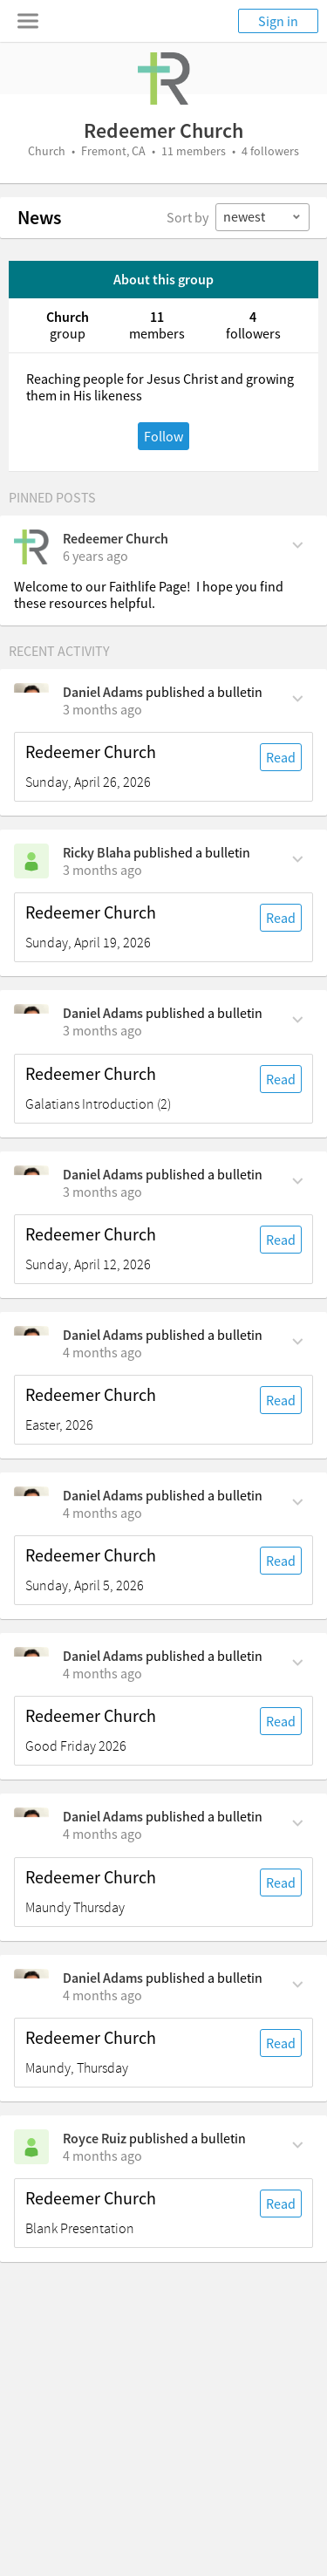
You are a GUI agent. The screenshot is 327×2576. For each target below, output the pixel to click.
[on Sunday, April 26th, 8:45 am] (102, 709)
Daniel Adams (103, 691)
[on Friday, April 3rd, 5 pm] (102, 1673)
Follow (163, 436)
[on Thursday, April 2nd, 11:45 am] (102, 1995)
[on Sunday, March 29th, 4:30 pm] (102, 2155)
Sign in (278, 21)
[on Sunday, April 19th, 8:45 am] (102, 869)
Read (281, 757)
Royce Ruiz (94, 2138)
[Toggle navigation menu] (27, 20)
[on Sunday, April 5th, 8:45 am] (102, 1352)
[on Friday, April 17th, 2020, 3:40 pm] (95, 555)
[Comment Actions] (298, 543)
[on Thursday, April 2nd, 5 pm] (102, 1833)
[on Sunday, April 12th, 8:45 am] (102, 1191)
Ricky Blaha (97, 852)
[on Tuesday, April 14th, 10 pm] (102, 1030)
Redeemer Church (115, 538)
